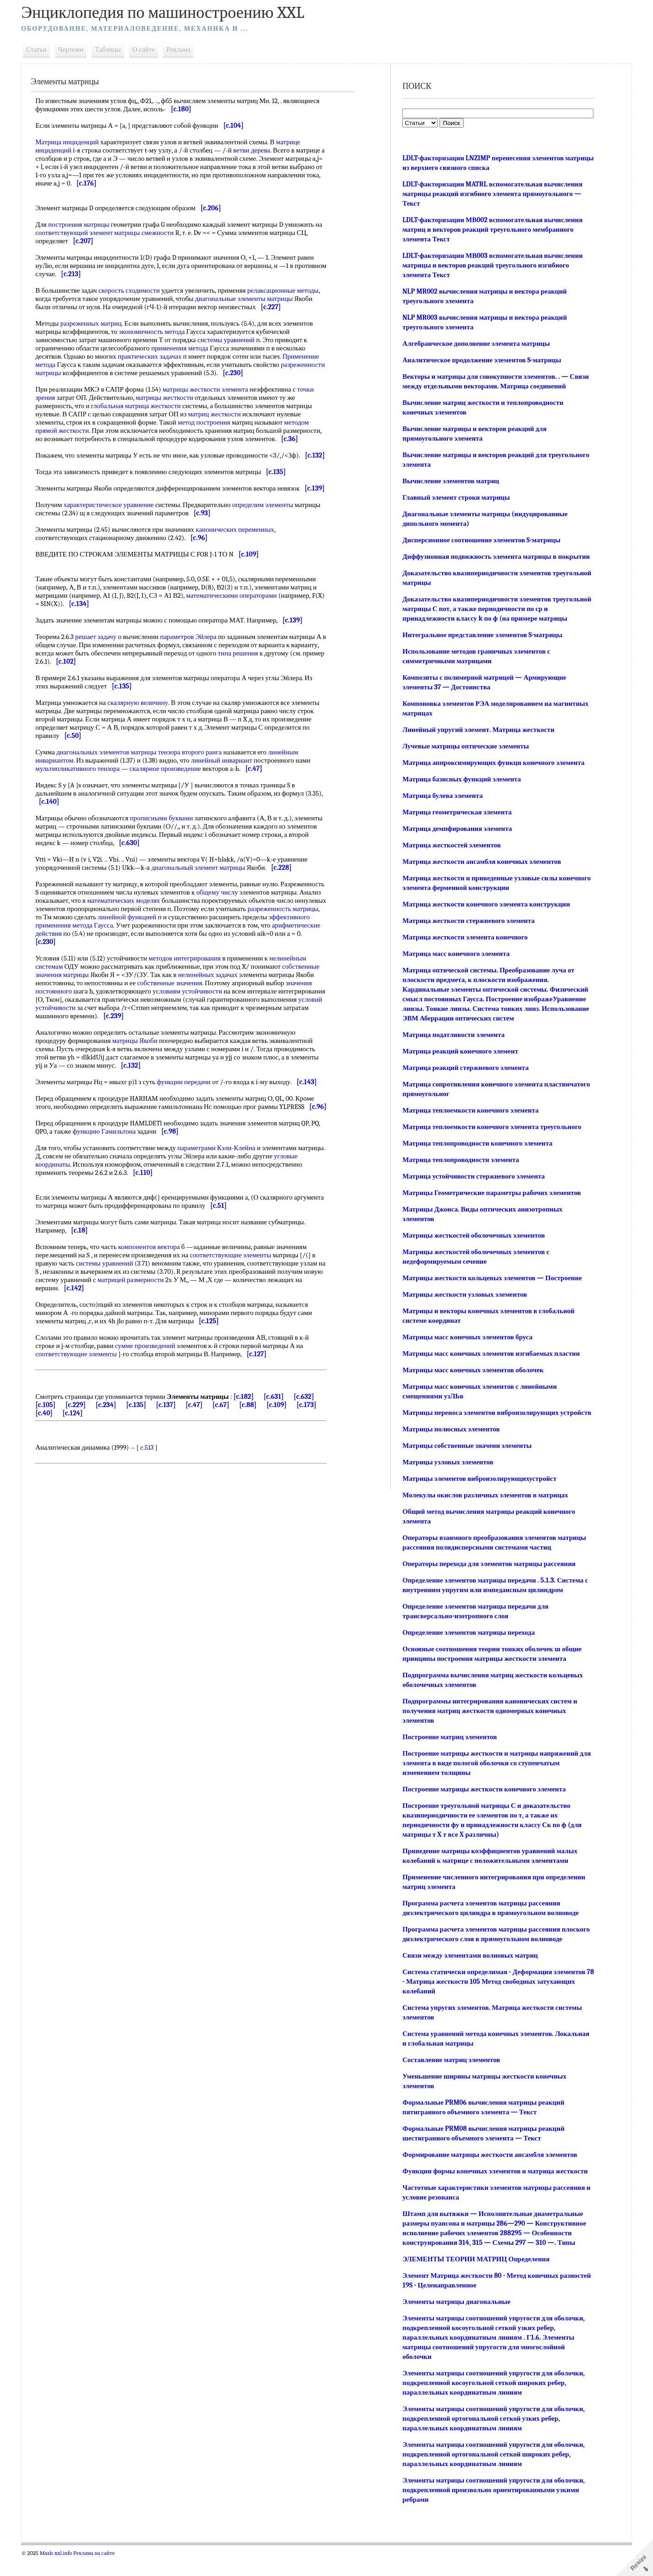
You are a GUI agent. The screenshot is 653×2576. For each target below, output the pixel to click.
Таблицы (115, 49)
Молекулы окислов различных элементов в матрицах (484, 1514)
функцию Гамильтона (122, 1164)
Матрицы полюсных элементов (449, 1448)
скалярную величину (145, 727)
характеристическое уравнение (116, 529)
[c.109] (292, 1438)
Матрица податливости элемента (452, 1044)
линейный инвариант (229, 785)
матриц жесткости (221, 414)
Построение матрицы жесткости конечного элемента (483, 1808)
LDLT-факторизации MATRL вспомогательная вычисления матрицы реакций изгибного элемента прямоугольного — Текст (491, 193)
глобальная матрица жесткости (143, 406)
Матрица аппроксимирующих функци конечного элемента (492, 772)
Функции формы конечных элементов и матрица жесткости (493, 2190)
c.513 (154, 1480)
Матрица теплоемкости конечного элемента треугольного (490, 1136)
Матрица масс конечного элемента (454, 963)
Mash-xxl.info (63, 2572)
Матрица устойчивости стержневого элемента (472, 1186)
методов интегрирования (192, 983)
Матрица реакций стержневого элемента (464, 1077)
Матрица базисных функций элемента (460, 789)
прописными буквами (169, 843)
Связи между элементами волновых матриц (468, 1974)
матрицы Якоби (142, 1065)
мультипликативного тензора (85, 793)
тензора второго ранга (197, 777)
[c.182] (251, 1429)
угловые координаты (73, 1197)
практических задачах (157, 356)
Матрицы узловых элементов (446, 1481)
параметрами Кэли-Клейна (224, 1181)
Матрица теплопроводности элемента (459, 1169)
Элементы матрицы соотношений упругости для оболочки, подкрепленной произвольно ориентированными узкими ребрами (492, 2509)
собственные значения (177, 1008)
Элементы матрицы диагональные (455, 2321)
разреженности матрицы (79, 373)
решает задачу (103, 661)
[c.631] (281, 1429)
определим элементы (270, 529)
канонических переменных (242, 554)
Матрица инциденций (74, 142)
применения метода (187, 348)
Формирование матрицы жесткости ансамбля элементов (488, 2174)
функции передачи (191, 1106)
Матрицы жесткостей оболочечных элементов (472, 1245)
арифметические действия (148, 958)
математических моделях (182, 925)
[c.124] (109, 1446)
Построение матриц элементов (448, 1756)
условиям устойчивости (195, 1016)
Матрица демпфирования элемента (455, 838)
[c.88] (264, 1438)
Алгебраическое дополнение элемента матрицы (475, 343)
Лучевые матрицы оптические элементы (464, 756)
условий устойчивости (112, 1032)
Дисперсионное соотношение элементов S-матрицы (480, 540)
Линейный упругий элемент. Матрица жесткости (477, 739)
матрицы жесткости (171, 397)
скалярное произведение (173, 793)
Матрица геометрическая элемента (455, 822)
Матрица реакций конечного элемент (459, 1061)
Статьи (44, 49)
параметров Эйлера (196, 661)
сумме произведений (152, 1379)
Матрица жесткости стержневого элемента (467, 930)
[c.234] (121, 1438)
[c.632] (311, 1429)
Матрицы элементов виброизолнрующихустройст (478, 1498)
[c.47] (210, 1438)
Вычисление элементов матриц (449, 481)
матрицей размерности (158, 1313)
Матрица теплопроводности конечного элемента (476, 1153)
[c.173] (53, 1446)
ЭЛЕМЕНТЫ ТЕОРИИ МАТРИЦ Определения (474, 2278)
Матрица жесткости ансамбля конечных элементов (480, 871)
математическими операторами (238, 620)
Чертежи (78, 49)
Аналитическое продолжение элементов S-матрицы (480, 360)
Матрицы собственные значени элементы (465, 1465)
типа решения (274, 678)
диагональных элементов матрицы (114, 777)
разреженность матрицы (110, 942)
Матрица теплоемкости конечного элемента (469, 1120)
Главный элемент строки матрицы (454, 497)
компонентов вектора (156, 1280)
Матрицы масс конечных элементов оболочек (471, 1379)
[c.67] (236, 1438)
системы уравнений (233, 340)
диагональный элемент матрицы (206, 892)
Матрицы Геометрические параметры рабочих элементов (490, 1202)
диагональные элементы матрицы (275, 299)
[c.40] (81, 1446)
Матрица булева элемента (441, 805)
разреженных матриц (98, 323)
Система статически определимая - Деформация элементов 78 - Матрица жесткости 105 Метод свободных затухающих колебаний (492, 2000)
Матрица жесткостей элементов (450, 855)
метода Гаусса (202, 950)
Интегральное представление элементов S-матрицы (481, 644)
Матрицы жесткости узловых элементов (463, 1304)
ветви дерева (259, 150)
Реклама (186, 49)
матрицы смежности (160, 233)
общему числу (270, 917)
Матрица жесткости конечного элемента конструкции (485, 914)
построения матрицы (85, 224)
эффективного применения (141, 950)
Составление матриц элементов (450, 2079)
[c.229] (91, 1438)
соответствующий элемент (90, 233)
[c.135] (152, 1438)
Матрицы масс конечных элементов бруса (466, 1347)
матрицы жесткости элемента (213, 389)
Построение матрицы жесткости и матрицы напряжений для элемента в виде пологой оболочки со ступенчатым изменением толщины (489, 1782)
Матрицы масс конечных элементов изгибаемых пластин (489, 1363)
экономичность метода (159, 331)
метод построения (211, 422)
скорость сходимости (136, 290)
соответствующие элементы (238, 1288)
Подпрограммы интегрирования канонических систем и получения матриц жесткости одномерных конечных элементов (488, 1730)
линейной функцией (239, 942)
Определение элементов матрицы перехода (467, 1652)
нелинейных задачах (215, 999)
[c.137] (182, 1438)
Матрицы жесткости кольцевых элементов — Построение (491, 1287)
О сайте (151, 49)
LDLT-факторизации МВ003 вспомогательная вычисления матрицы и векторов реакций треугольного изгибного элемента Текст (491, 265)
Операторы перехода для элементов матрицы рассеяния (487, 1583)
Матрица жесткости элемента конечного (463, 947)
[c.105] (61, 1438)
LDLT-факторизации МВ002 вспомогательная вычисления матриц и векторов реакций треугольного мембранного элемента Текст (491, 229)
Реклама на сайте (101, 2572)
